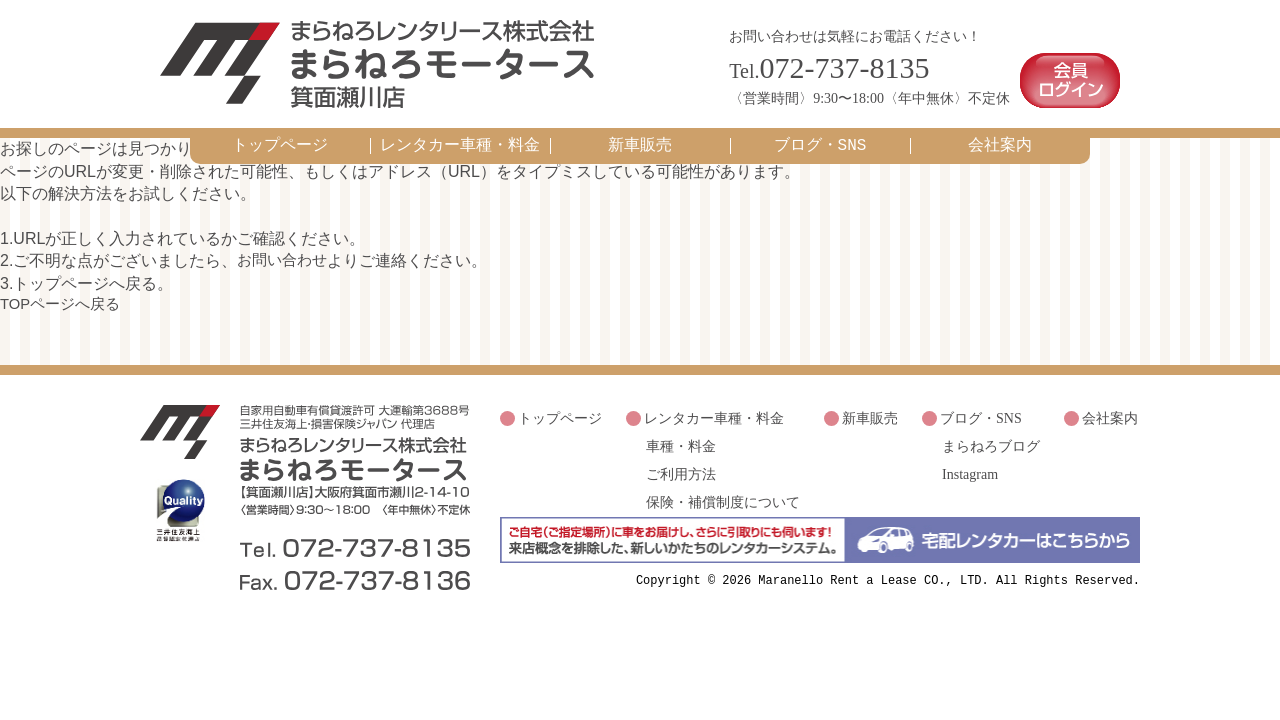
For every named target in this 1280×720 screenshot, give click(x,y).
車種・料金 (681, 435)
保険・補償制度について (723, 486)
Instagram (970, 461)
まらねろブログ (991, 435)
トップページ (280, 139)
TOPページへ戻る (64, 297)
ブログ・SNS (820, 139)
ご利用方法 (681, 461)
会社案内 (1000, 139)
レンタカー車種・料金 (460, 139)
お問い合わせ (285, 253)
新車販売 (640, 139)
